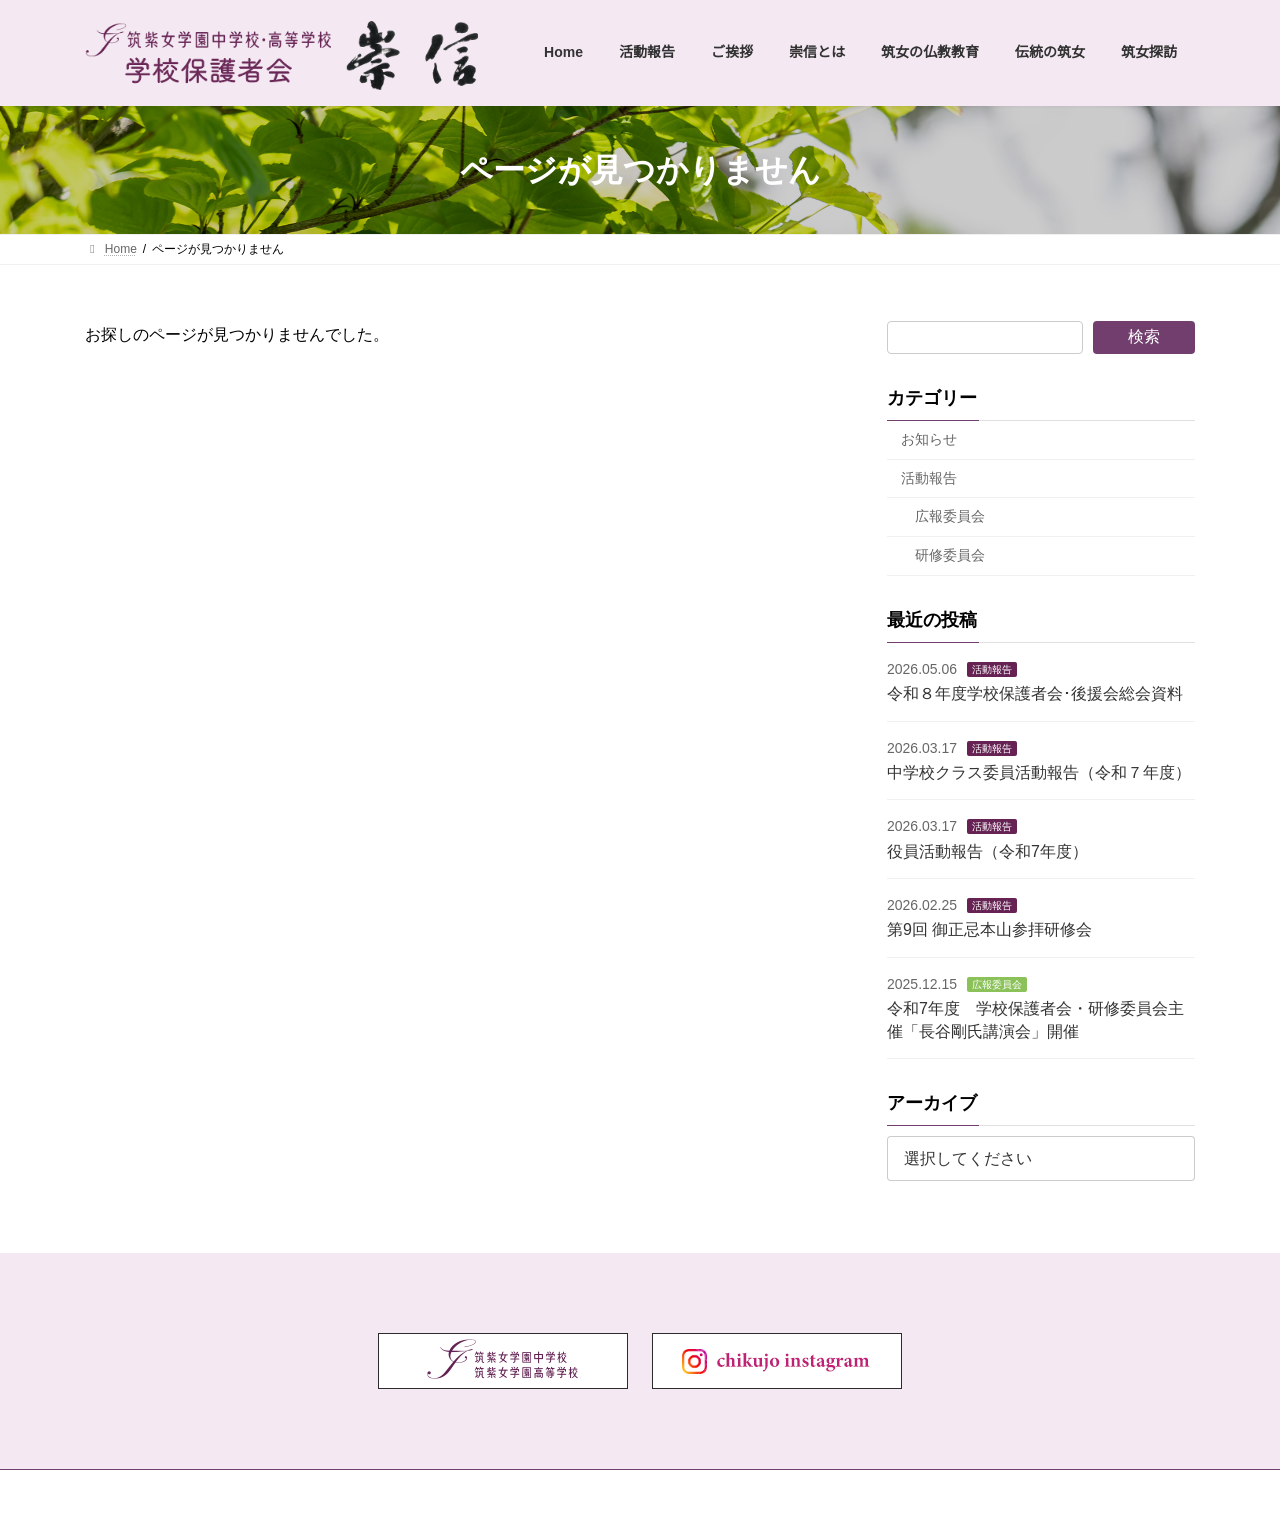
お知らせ (929, 439)
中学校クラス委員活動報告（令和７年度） (1039, 772)
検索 (1144, 336)
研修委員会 (950, 555)
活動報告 (929, 478)
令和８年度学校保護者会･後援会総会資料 (1035, 693)
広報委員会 (950, 516)
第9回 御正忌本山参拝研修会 (989, 929)
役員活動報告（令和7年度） (987, 851)
